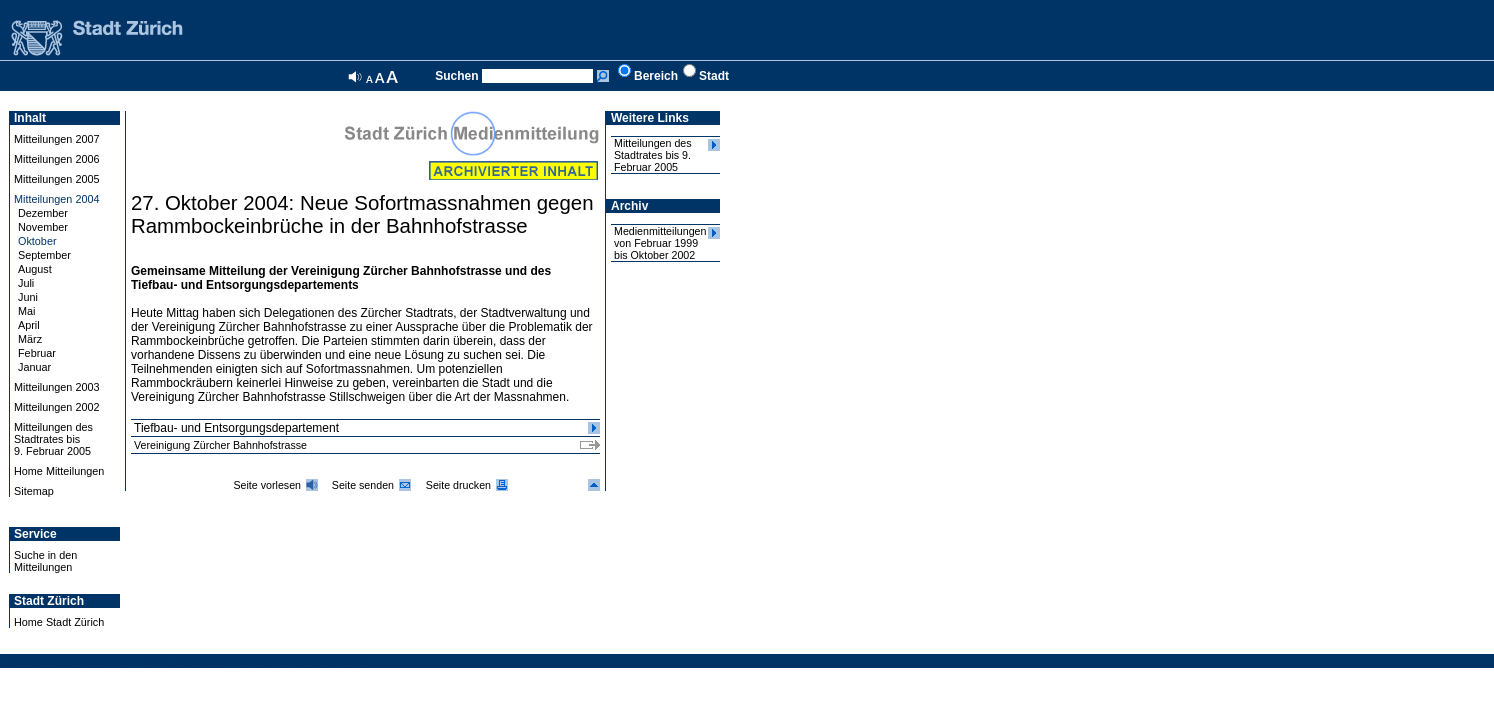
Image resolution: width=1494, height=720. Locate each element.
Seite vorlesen (267, 485)
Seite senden (363, 485)
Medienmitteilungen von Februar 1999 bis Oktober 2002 (660, 243)
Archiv (629, 206)
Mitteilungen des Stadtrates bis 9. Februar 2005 (653, 155)
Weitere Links (650, 118)
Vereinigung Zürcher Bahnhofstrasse (220, 445)
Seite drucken (458, 485)
